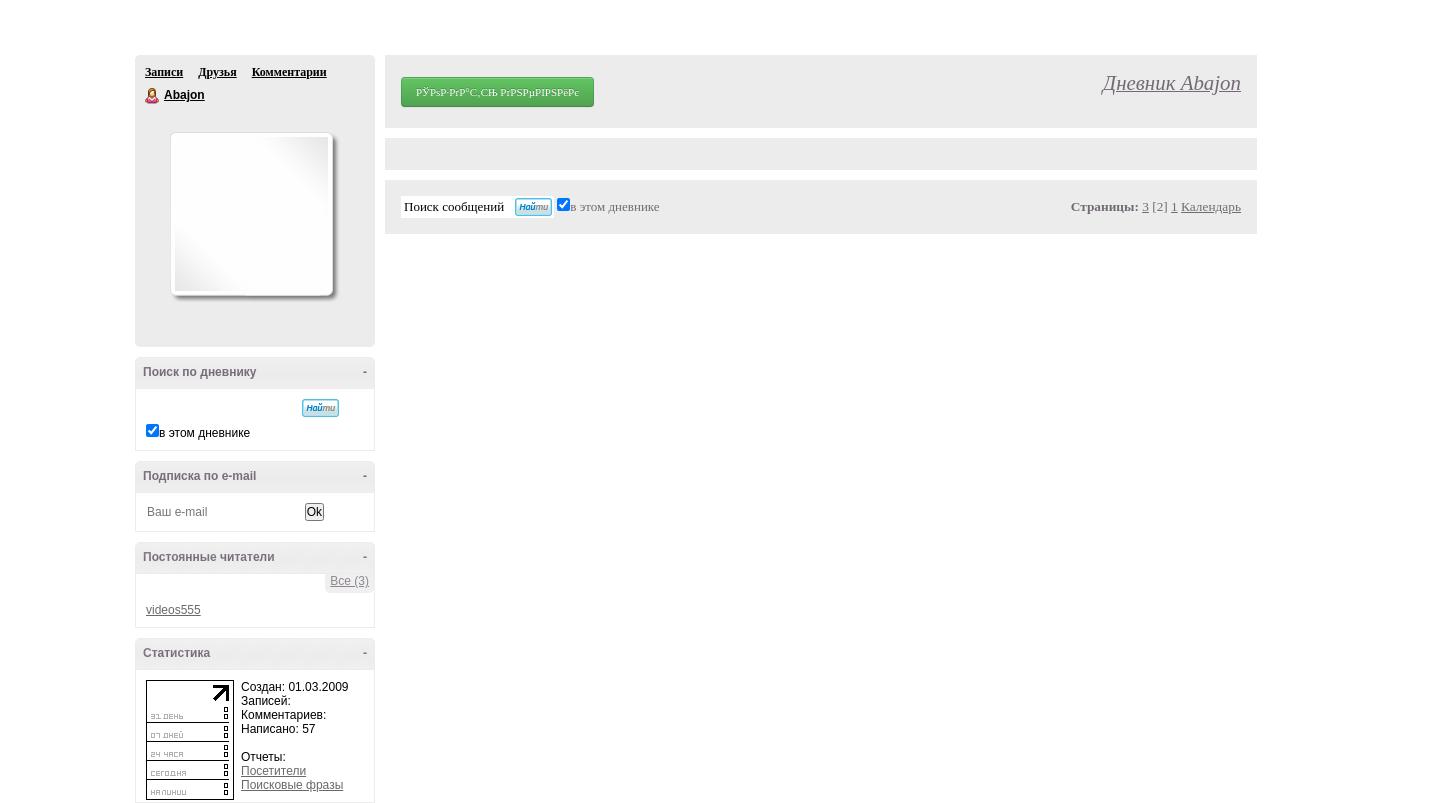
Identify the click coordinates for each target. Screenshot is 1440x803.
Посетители (273, 771)
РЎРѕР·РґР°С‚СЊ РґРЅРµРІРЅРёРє (497, 92)
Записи (164, 72)
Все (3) (349, 581)
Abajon (153, 96)
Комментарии (289, 72)
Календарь (1211, 206)
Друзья (217, 72)
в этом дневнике (204, 433)
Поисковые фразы (292, 785)
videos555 (173, 610)
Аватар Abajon (251, 214)
